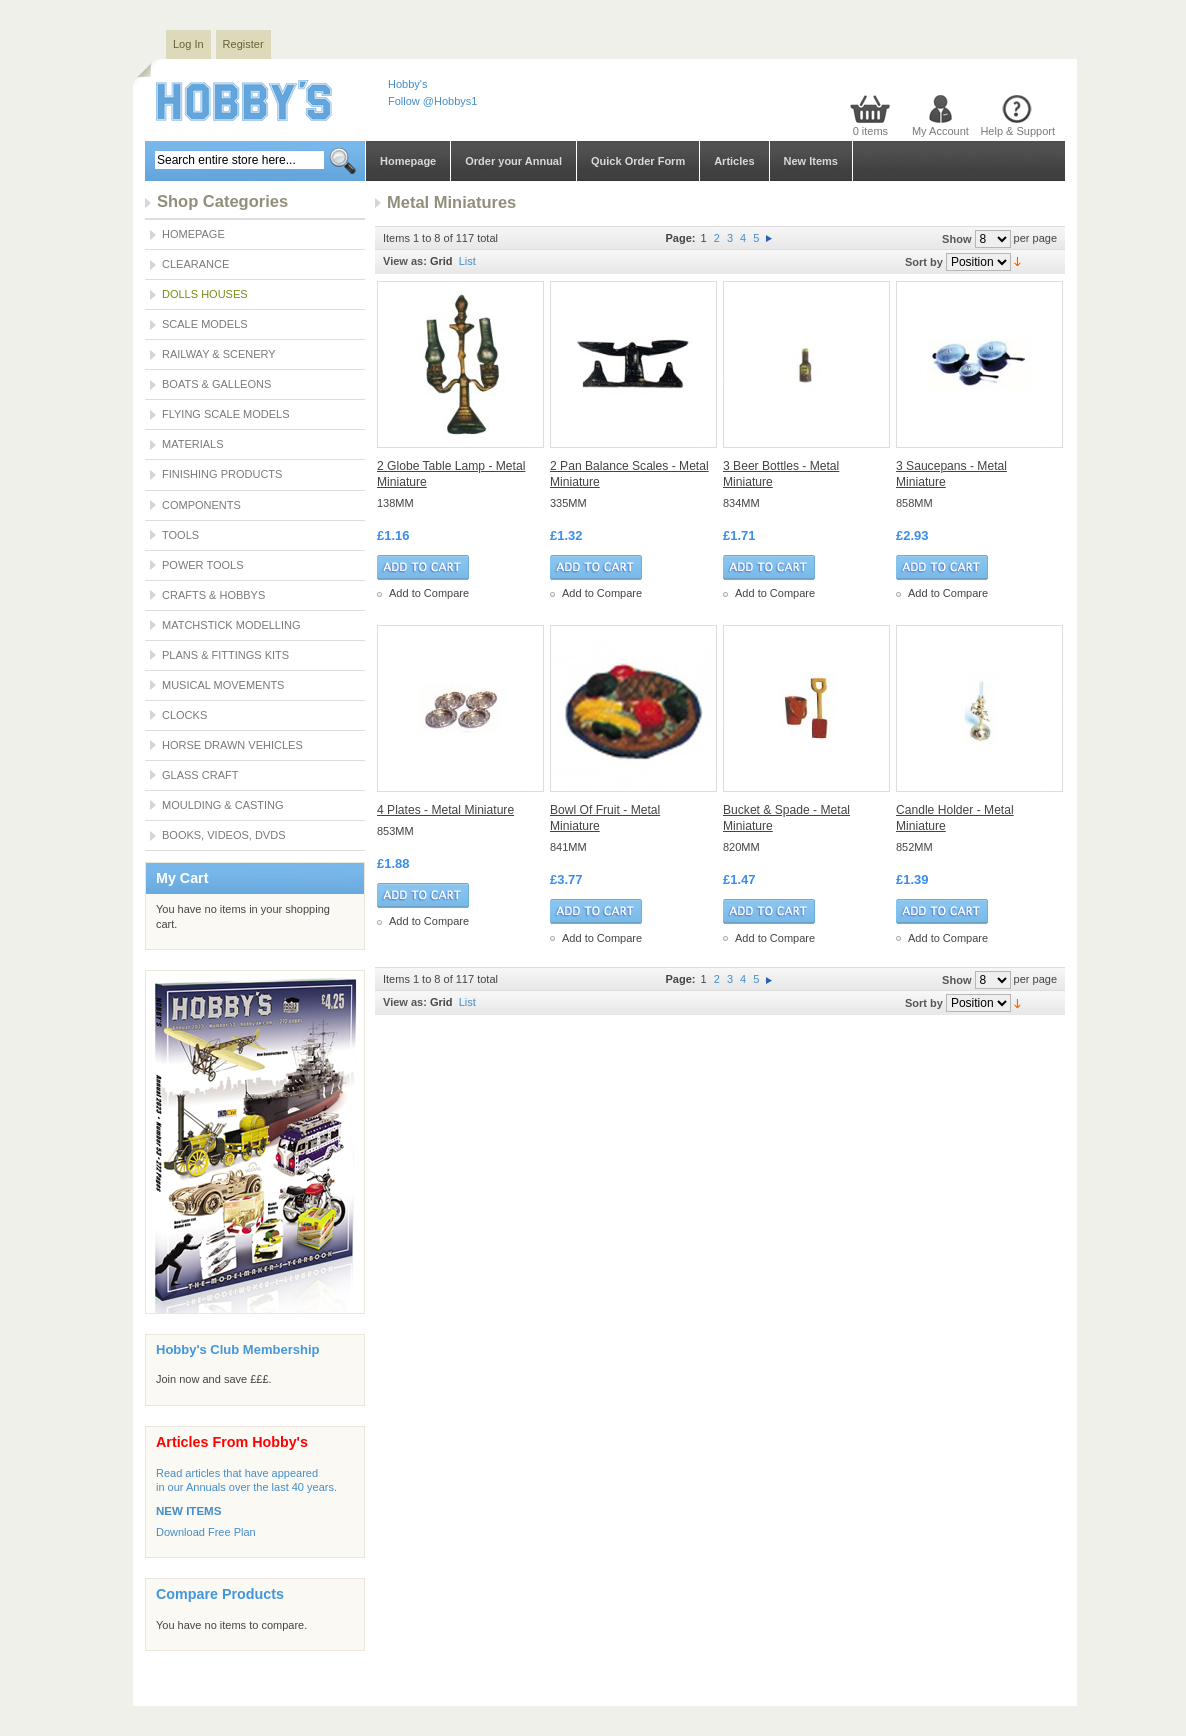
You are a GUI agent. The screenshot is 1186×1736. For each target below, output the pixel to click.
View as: (405, 261)
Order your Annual (513, 161)
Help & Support (1017, 131)
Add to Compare (429, 593)
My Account (940, 131)
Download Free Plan (206, 1532)
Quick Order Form (638, 161)
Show (956, 239)
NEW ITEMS (188, 1511)
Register (243, 44)
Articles (734, 161)
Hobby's (407, 84)
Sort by (924, 262)
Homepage (408, 161)
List (467, 261)
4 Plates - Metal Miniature (445, 810)
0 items (870, 131)
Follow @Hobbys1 (432, 101)
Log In (188, 44)
